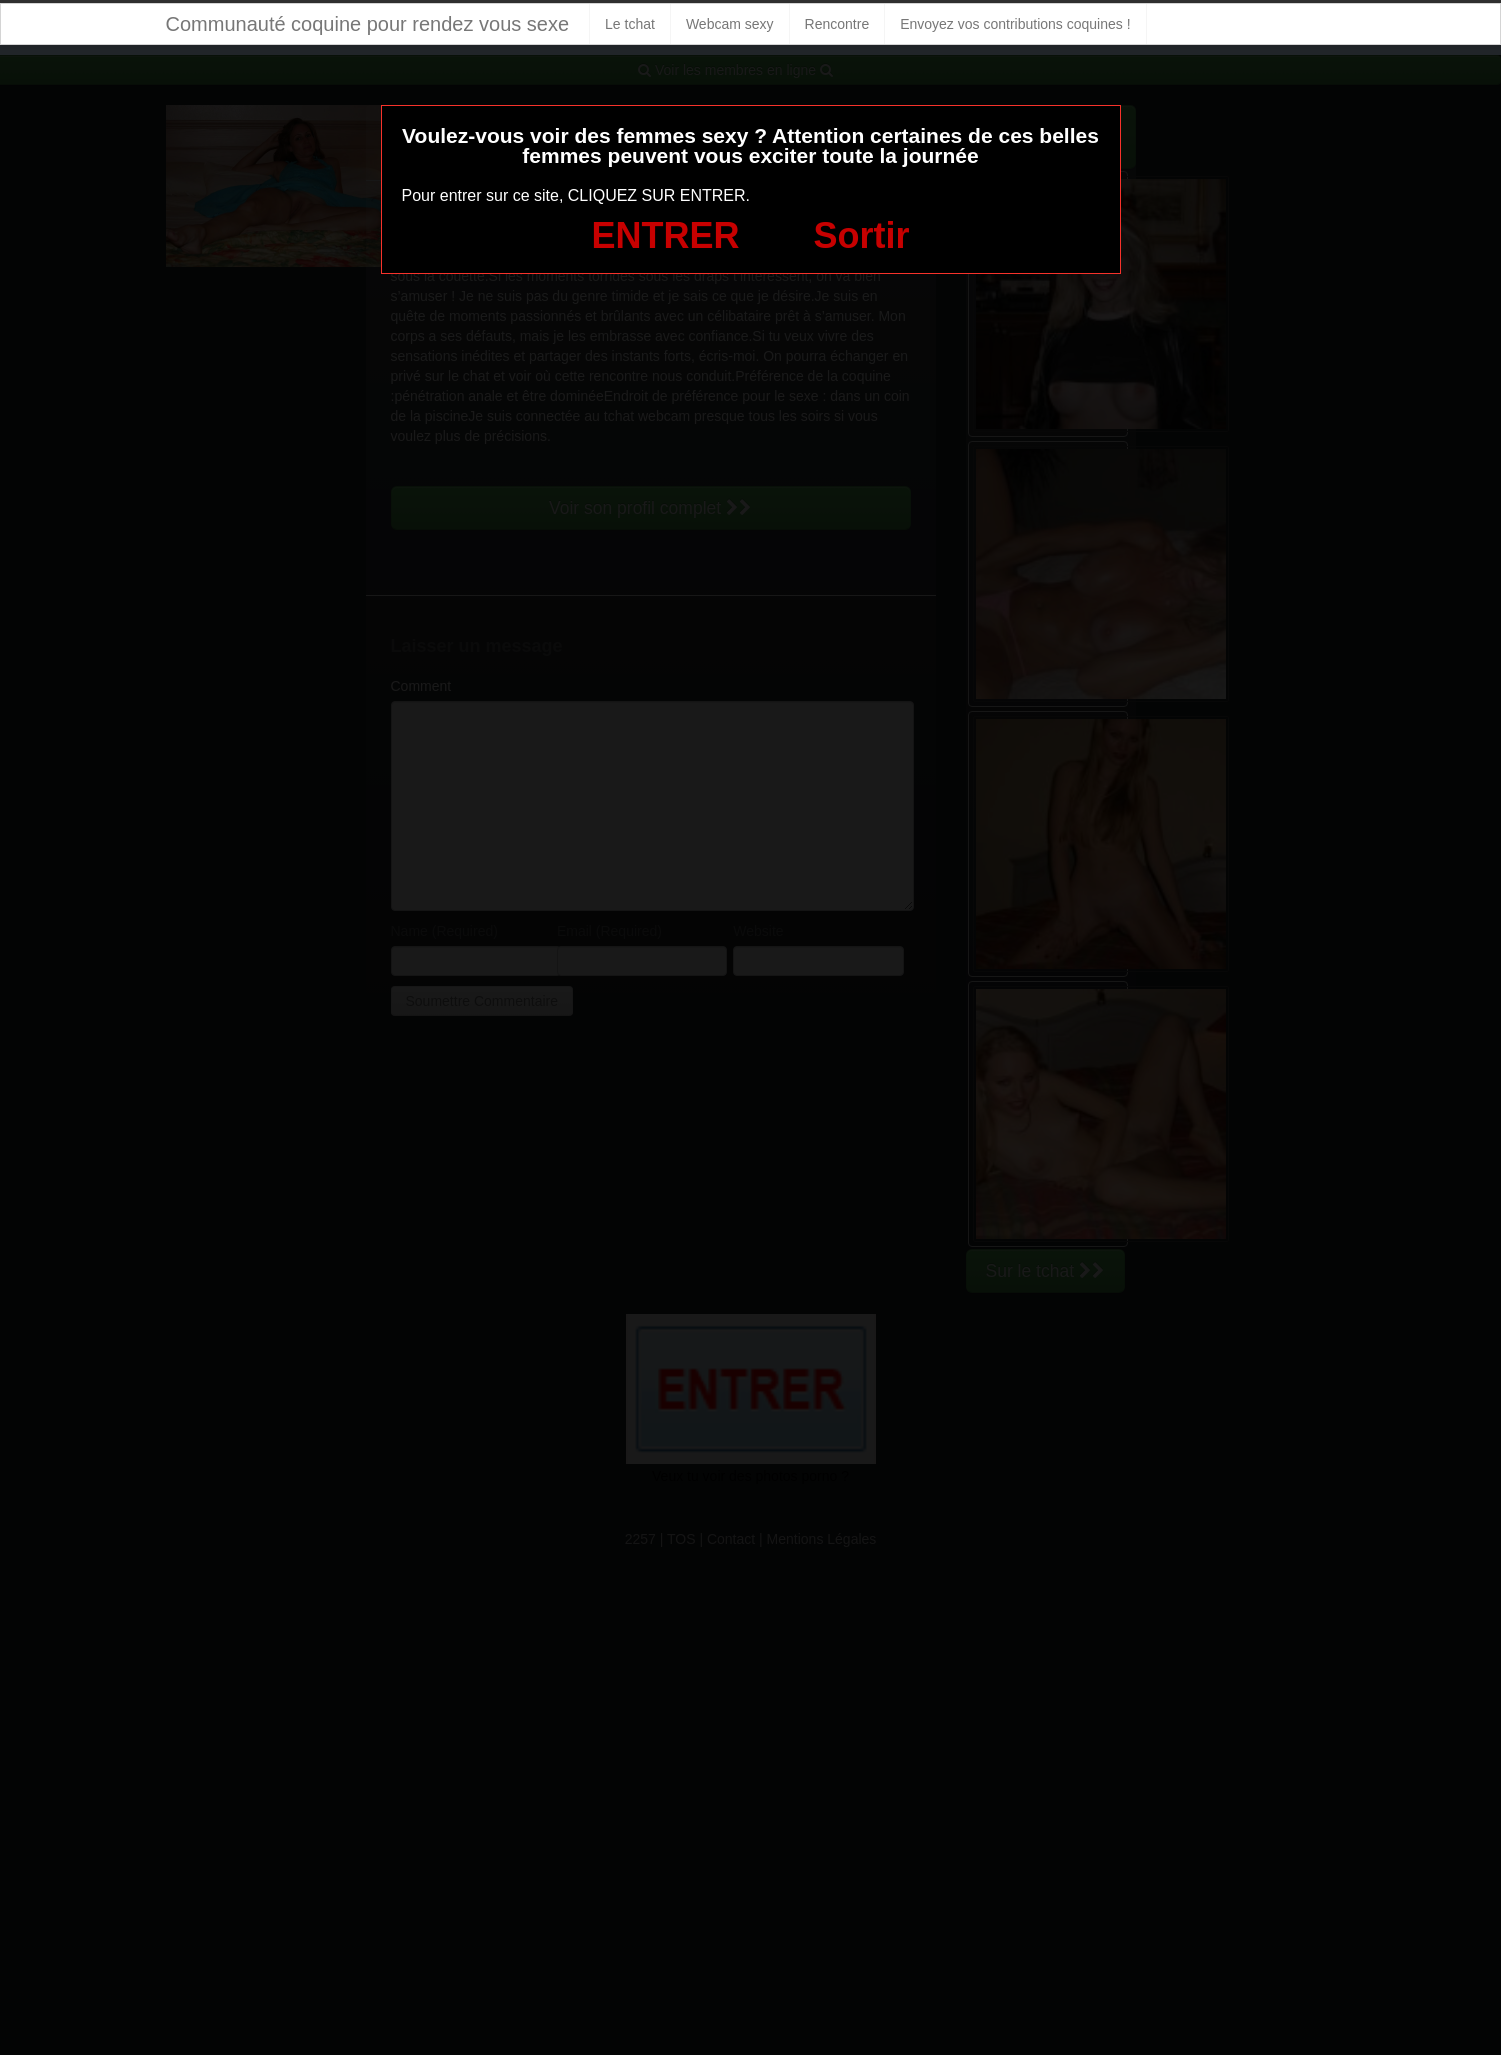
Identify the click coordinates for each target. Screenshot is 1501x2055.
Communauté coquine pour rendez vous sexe (368, 24)
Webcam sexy (730, 24)
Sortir (861, 235)
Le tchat (630, 24)
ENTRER (666, 235)
